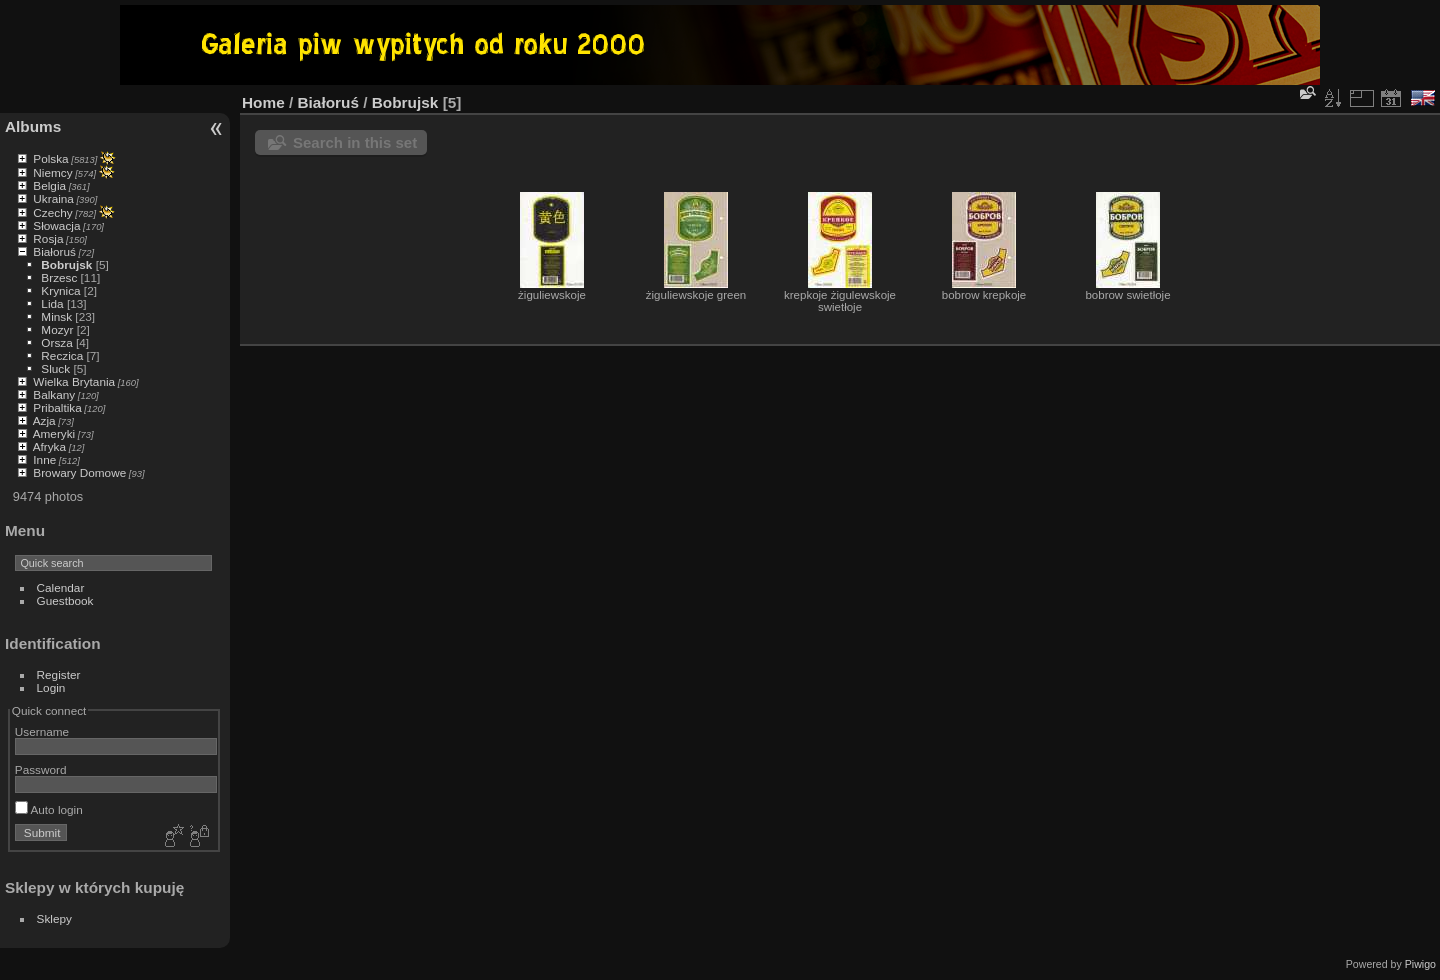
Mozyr (57, 329)
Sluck (55, 368)
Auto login (49, 809)
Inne (44, 459)
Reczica (62, 355)
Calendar (61, 587)
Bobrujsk (66, 264)
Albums (33, 126)
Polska (50, 158)
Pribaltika (57, 407)
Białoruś (54, 251)
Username (42, 731)
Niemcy (52, 172)
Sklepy (54, 918)
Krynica (60, 290)
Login (51, 687)
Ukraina (53, 198)
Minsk (56, 316)
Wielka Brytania (74, 381)
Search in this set (355, 142)
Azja (44, 420)
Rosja (48, 238)
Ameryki (54, 433)
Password (41, 769)
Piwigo (1420, 964)
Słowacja (56, 225)
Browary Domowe (79, 472)
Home (263, 102)
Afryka (49, 446)
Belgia (49, 185)
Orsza (56, 342)
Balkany (54, 394)
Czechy (52, 212)
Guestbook (65, 600)
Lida (52, 303)
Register (59, 674)
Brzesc (59, 277)
